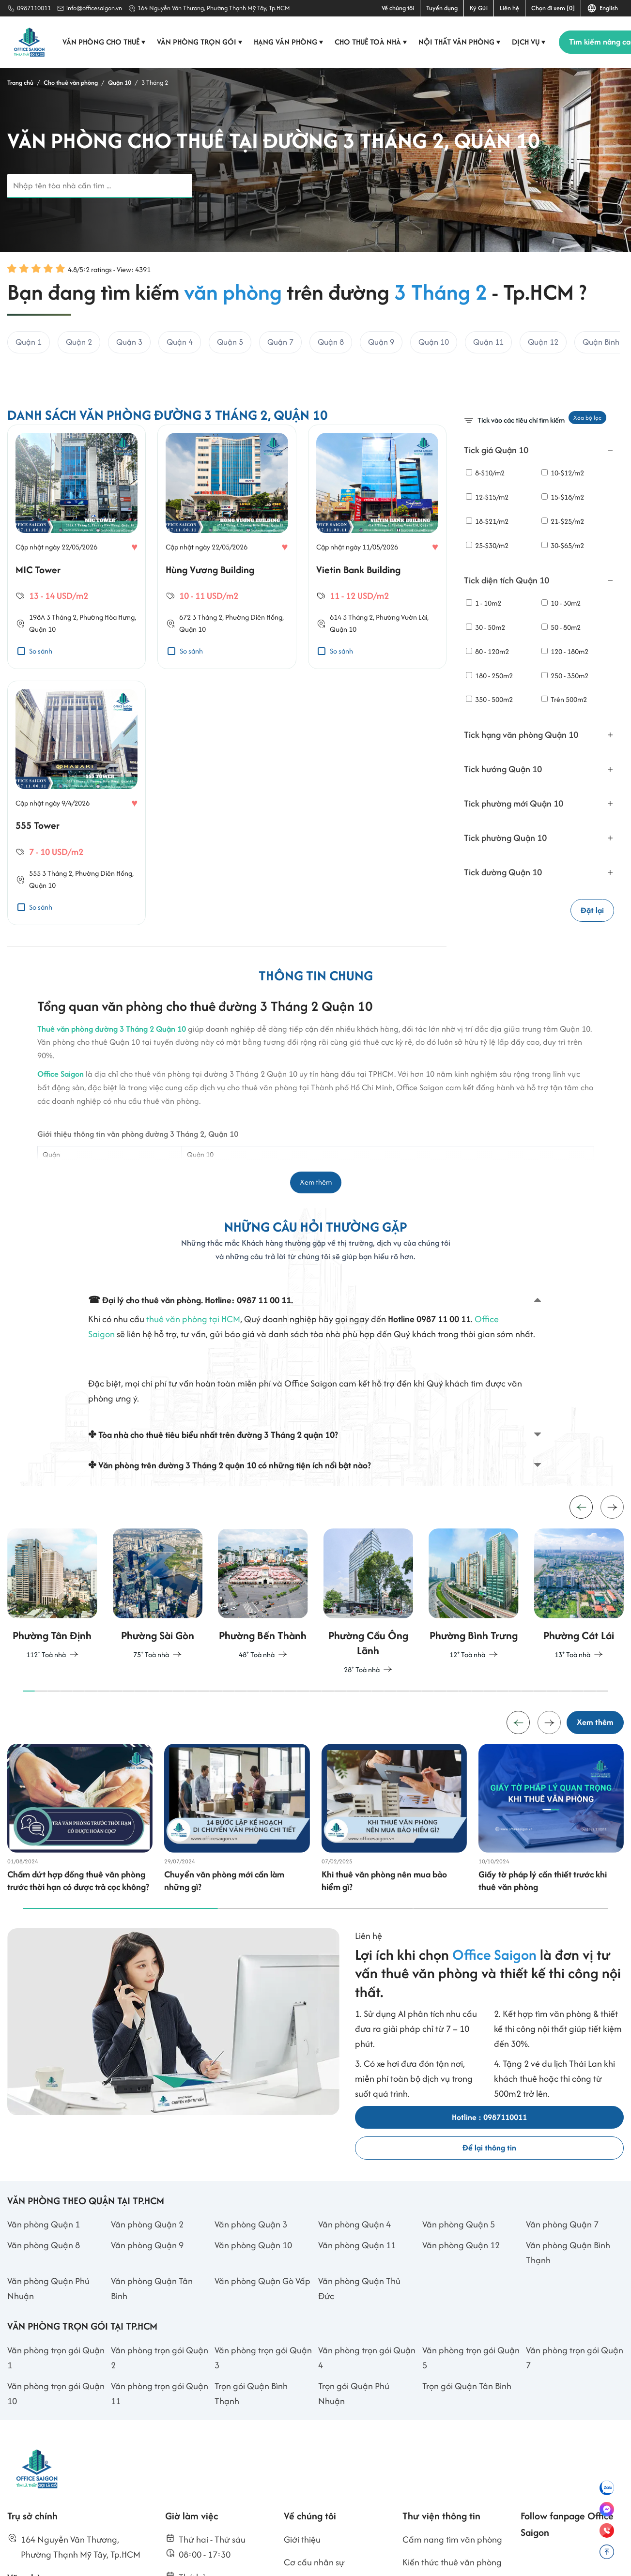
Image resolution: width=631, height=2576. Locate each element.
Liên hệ (509, 8)
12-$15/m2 (487, 497)
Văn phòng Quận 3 (251, 2291)
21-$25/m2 (562, 521)
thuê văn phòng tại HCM (193, 1371)
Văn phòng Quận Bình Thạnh (568, 2319)
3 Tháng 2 (61, 659)
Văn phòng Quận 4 (354, 2291)
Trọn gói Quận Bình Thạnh (251, 2460)
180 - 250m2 (489, 676)
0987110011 (34, 8)
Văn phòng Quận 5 (458, 2291)
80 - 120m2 (487, 651)
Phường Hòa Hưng (107, 659)
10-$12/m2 (562, 473)
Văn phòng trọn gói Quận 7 (574, 2424)
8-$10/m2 (485, 473)
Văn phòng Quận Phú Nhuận (48, 2355)
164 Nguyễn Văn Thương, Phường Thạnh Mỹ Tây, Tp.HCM (214, 8)
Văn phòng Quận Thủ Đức (359, 2355)
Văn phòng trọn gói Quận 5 (471, 2424)
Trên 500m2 (564, 700)
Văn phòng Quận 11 (357, 2311)
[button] (612, 1563)
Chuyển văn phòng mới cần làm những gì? (224, 1947)
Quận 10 (42, 671)
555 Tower (37, 867)
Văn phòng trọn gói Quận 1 (56, 2424)
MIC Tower (38, 611)
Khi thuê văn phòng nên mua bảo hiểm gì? (384, 1947)
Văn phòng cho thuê (104, 41)
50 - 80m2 (561, 627)
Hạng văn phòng (289, 41)
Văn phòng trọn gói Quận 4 (367, 2424)
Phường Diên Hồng (253, 659)
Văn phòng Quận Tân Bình (152, 2355)
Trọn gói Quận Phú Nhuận (353, 2460)
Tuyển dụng (442, 8)
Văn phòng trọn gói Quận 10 (56, 2460)
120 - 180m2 (564, 651)
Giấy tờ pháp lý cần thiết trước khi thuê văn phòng (542, 1947)
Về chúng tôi (398, 8)
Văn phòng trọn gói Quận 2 (159, 2424)
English (602, 8)
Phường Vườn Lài (401, 659)
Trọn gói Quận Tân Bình (466, 2452)
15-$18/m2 (562, 497)
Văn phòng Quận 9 (147, 2311)
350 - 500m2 (489, 700)
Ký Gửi (479, 8)
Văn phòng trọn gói (200, 41)
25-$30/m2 (487, 545)
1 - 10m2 (483, 603)
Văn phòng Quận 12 (461, 2311)
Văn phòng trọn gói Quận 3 (263, 2424)
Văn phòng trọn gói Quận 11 (159, 2460)
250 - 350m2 (564, 676)
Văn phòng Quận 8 (43, 2311)
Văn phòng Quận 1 (43, 2291)
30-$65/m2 (562, 545)
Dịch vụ (529, 41)
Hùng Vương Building (210, 611)
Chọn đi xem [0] (553, 8)
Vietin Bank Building (358, 611)
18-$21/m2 (487, 521)
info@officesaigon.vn (94, 8)
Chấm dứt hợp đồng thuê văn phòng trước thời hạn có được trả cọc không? (78, 1947)
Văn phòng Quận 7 (562, 2291)
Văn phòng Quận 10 (253, 2311)
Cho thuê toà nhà (372, 41)
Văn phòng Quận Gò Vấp (262, 2347)
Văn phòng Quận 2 (147, 2291)
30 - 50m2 (485, 627)
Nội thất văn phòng (460, 41)
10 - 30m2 (561, 603)
